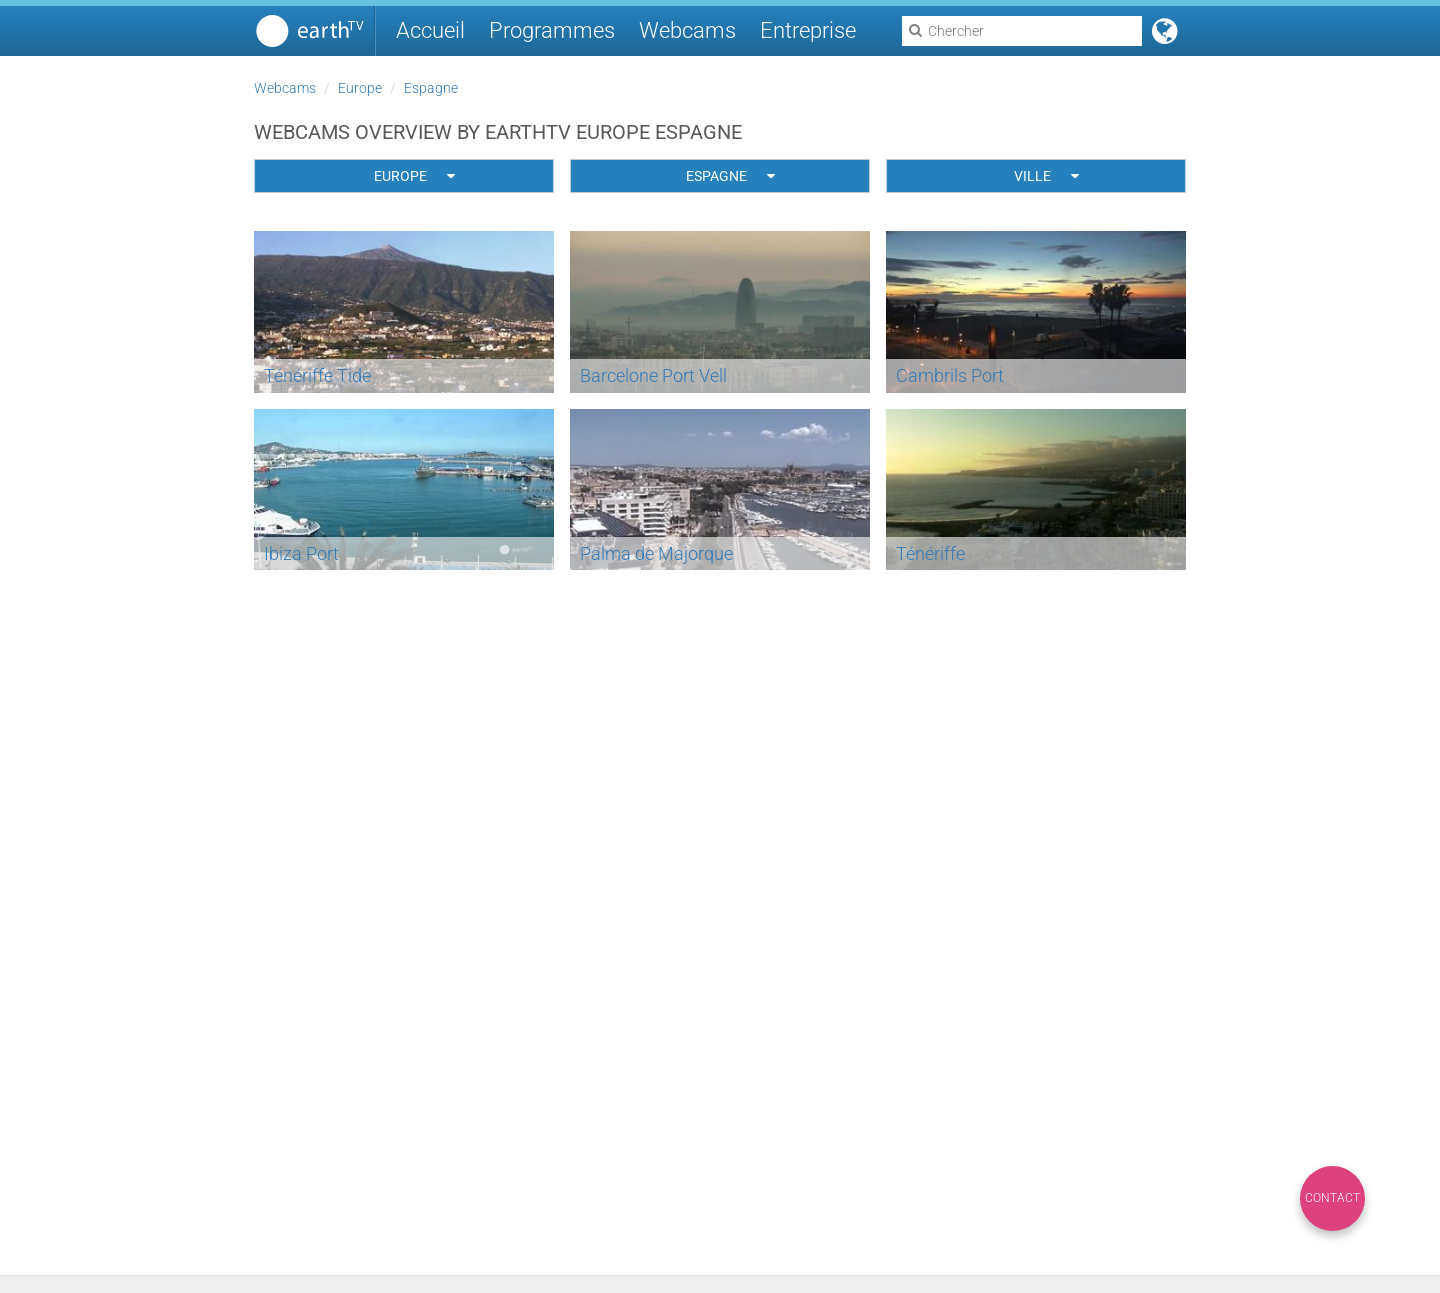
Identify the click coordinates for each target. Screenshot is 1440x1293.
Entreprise (808, 30)
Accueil (430, 30)
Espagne (431, 88)
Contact (1332, 1198)
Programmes (552, 30)
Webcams (687, 30)
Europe (360, 88)
